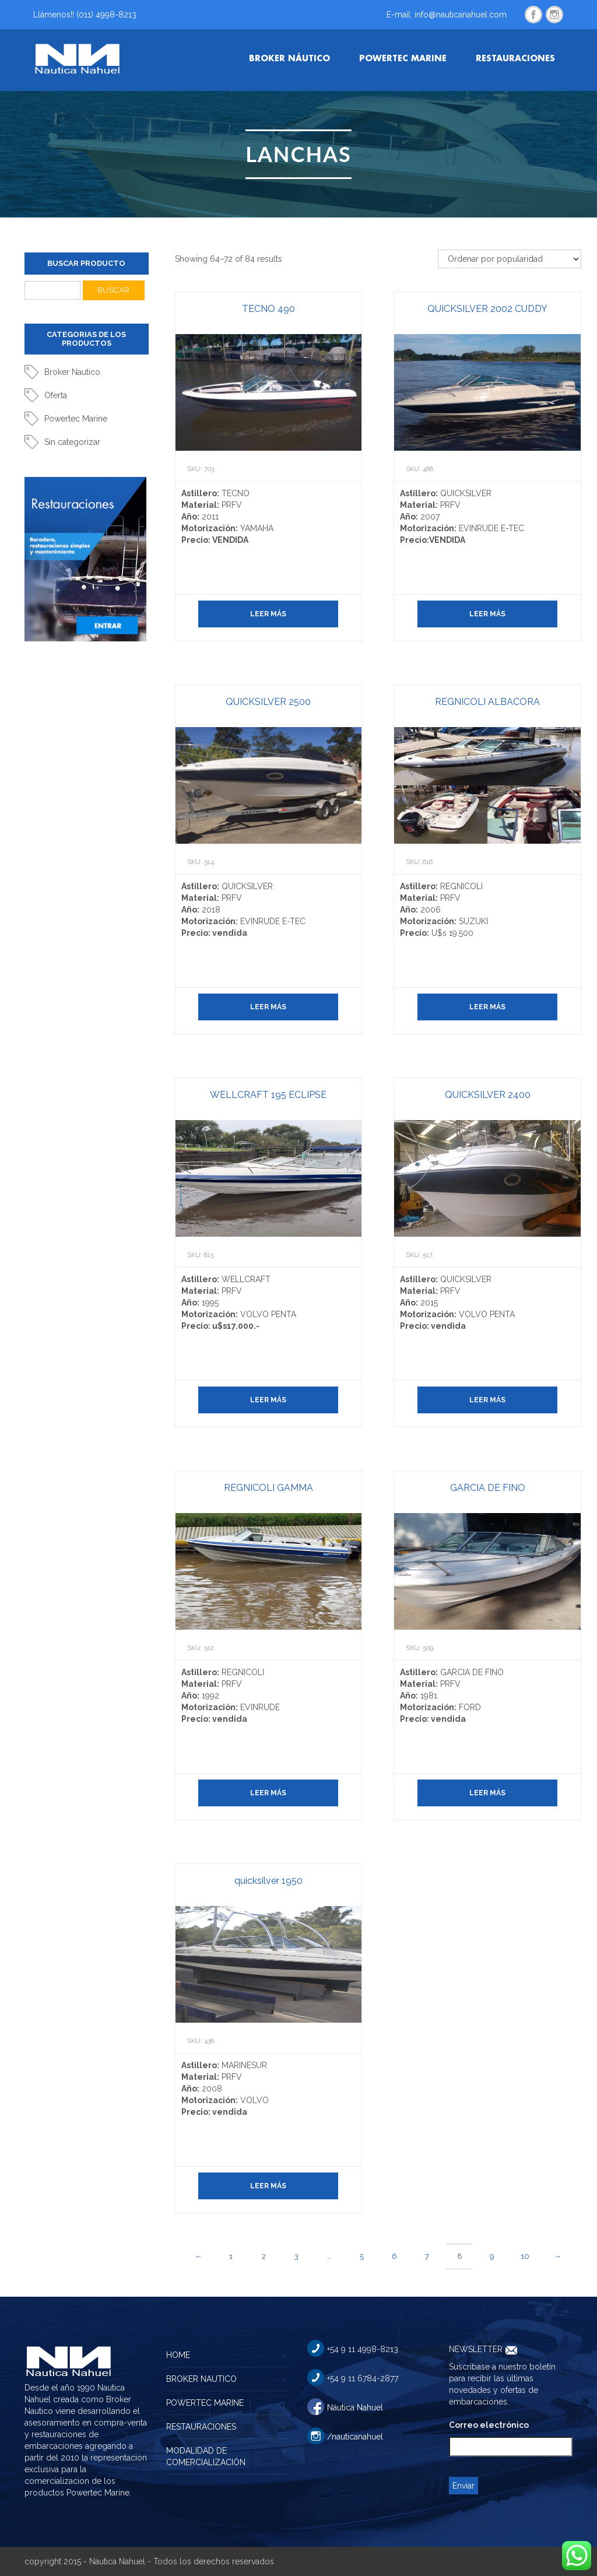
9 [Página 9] (492, 2256)
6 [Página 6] (394, 2256)
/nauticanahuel (355, 2436)
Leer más (268, 614)
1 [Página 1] (231, 2256)
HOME (178, 2355)
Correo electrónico (489, 2425)
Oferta (55, 395)
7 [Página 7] (427, 2256)
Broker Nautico (72, 372)
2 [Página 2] (264, 2256)
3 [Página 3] (296, 2256)
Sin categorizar (72, 442)
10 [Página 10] (525, 2256)
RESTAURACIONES (201, 2426)
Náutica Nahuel (355, 2407)
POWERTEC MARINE (205, 2402)
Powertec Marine (75, 418)
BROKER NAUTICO (201, 2379)
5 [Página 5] (362, 2256)
